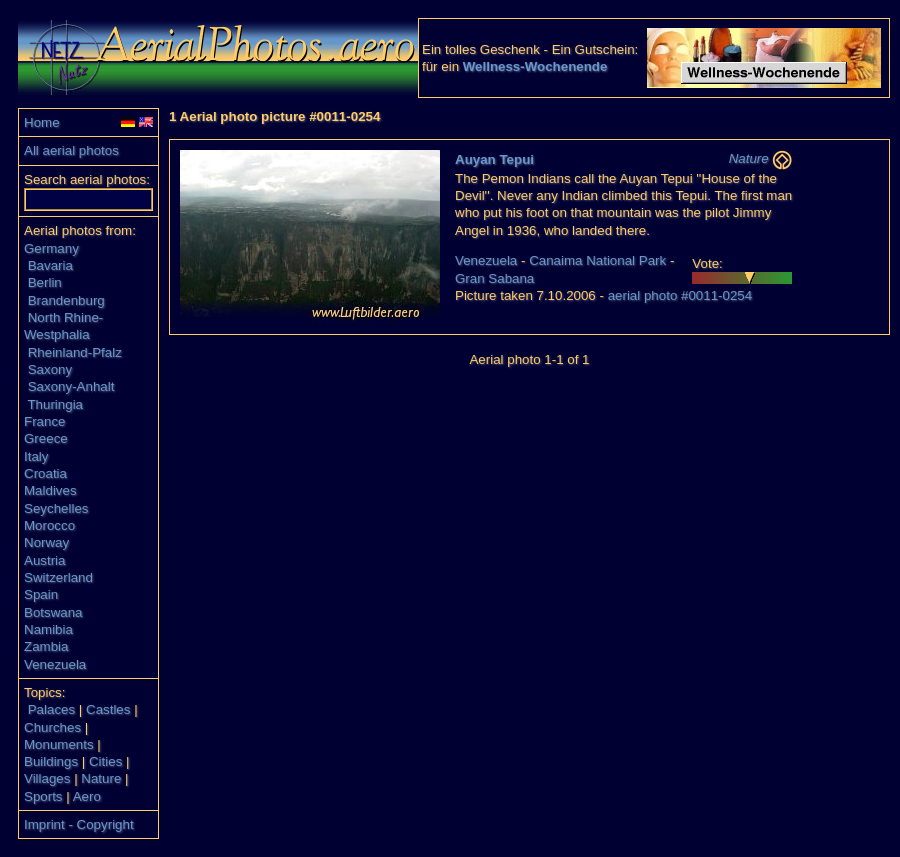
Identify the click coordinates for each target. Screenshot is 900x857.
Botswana (53, 612)
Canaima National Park (597, 260)
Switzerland (58, 577)
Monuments (59, 744)
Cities (105, 761)
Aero (87, 796)
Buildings (51, 761)
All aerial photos (71, 150)
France (44, 421)
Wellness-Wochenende (535, 66)
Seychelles (56, 508)
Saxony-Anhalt (71, 386)
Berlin (45, 282)
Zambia (46, 646)
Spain (41, 594)
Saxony (50, 369)
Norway (46, 542)
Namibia (48, 629)
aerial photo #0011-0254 (680, 295)
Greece (46, 438)
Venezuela (55, 664)
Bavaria (50, 265)
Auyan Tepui (494, 159)
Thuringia (55, 404)
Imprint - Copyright (79, 824)
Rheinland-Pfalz (75, 352)
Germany (51, 248)
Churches (52, 727)
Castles (108, 709)
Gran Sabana (494, 278)
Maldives (50, 490)
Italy (36, 456)
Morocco (49, 525)
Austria (44, 560)
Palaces (51, 709)
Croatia (45, 473)
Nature (101, 778)
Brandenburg (66, 300)
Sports (43, 796)
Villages (47, 778)
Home (42, 122)
